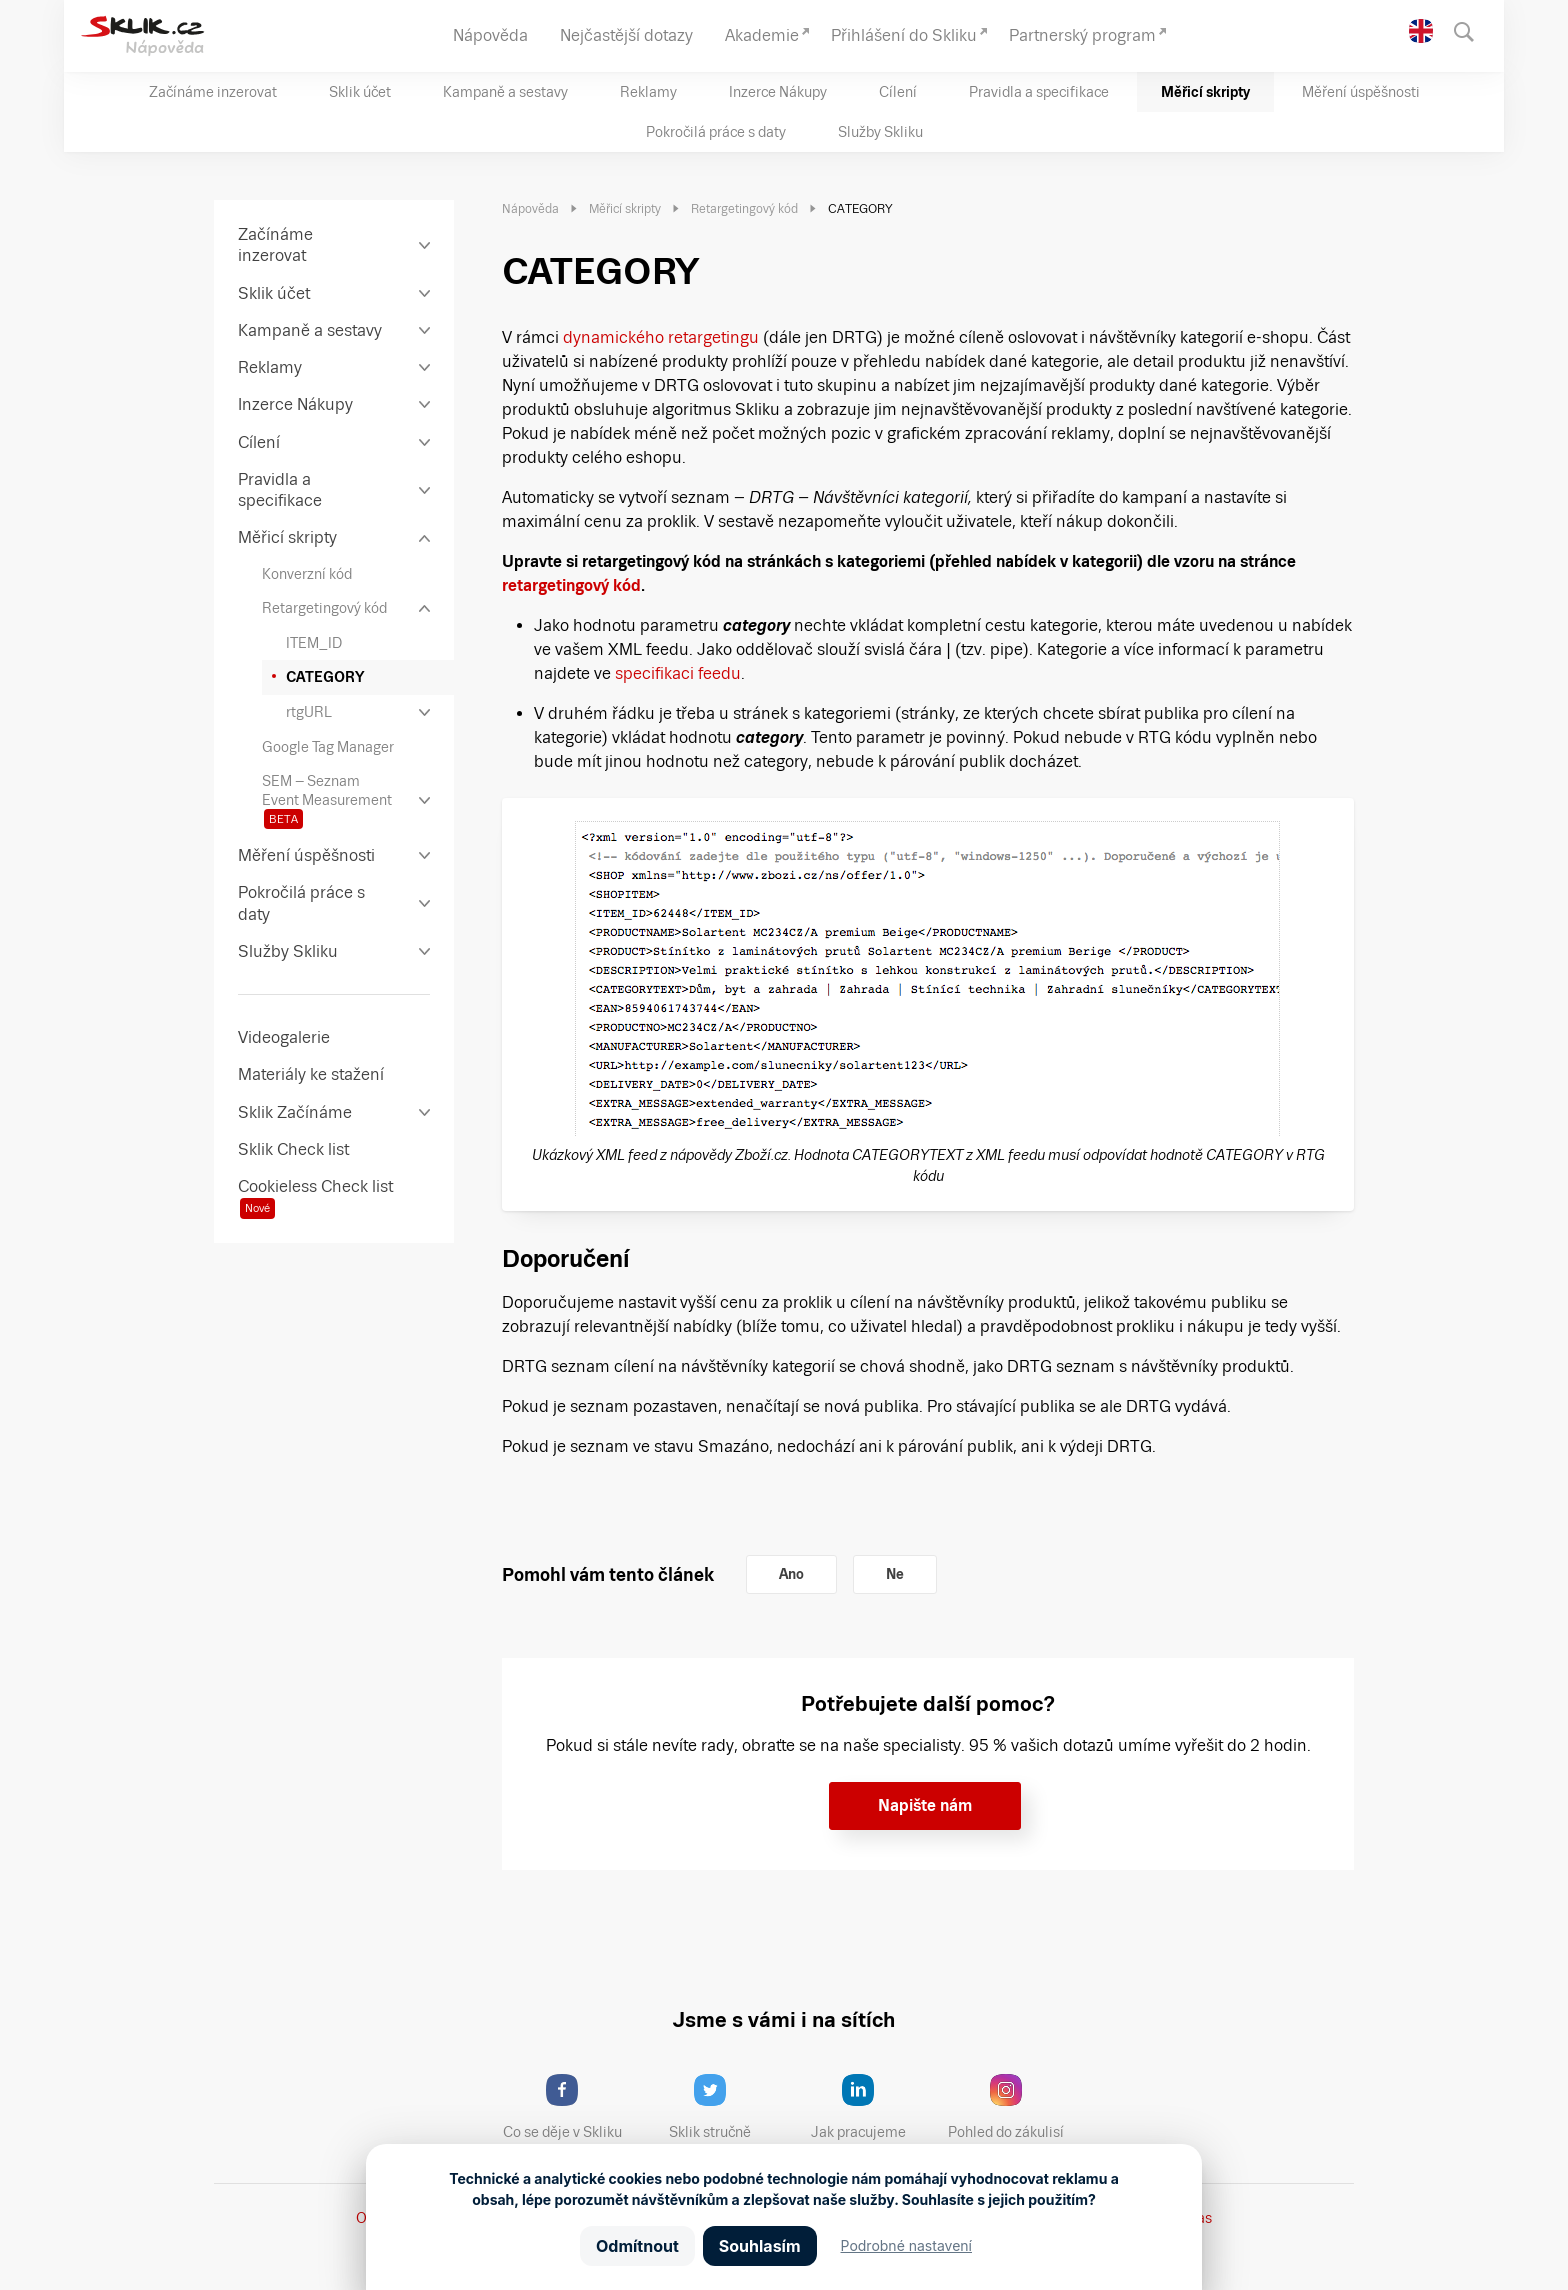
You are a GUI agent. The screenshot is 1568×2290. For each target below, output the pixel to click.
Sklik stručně (725, 2107)
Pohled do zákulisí (1013, 2107)
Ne (895, 1574)
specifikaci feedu (678, 673)
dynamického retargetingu (661, 337)
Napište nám (925, 1805)
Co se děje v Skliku (569, 2107)
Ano (791, 1574)
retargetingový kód (571, 585)
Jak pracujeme (871, 2107)
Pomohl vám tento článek (608, 1574)
